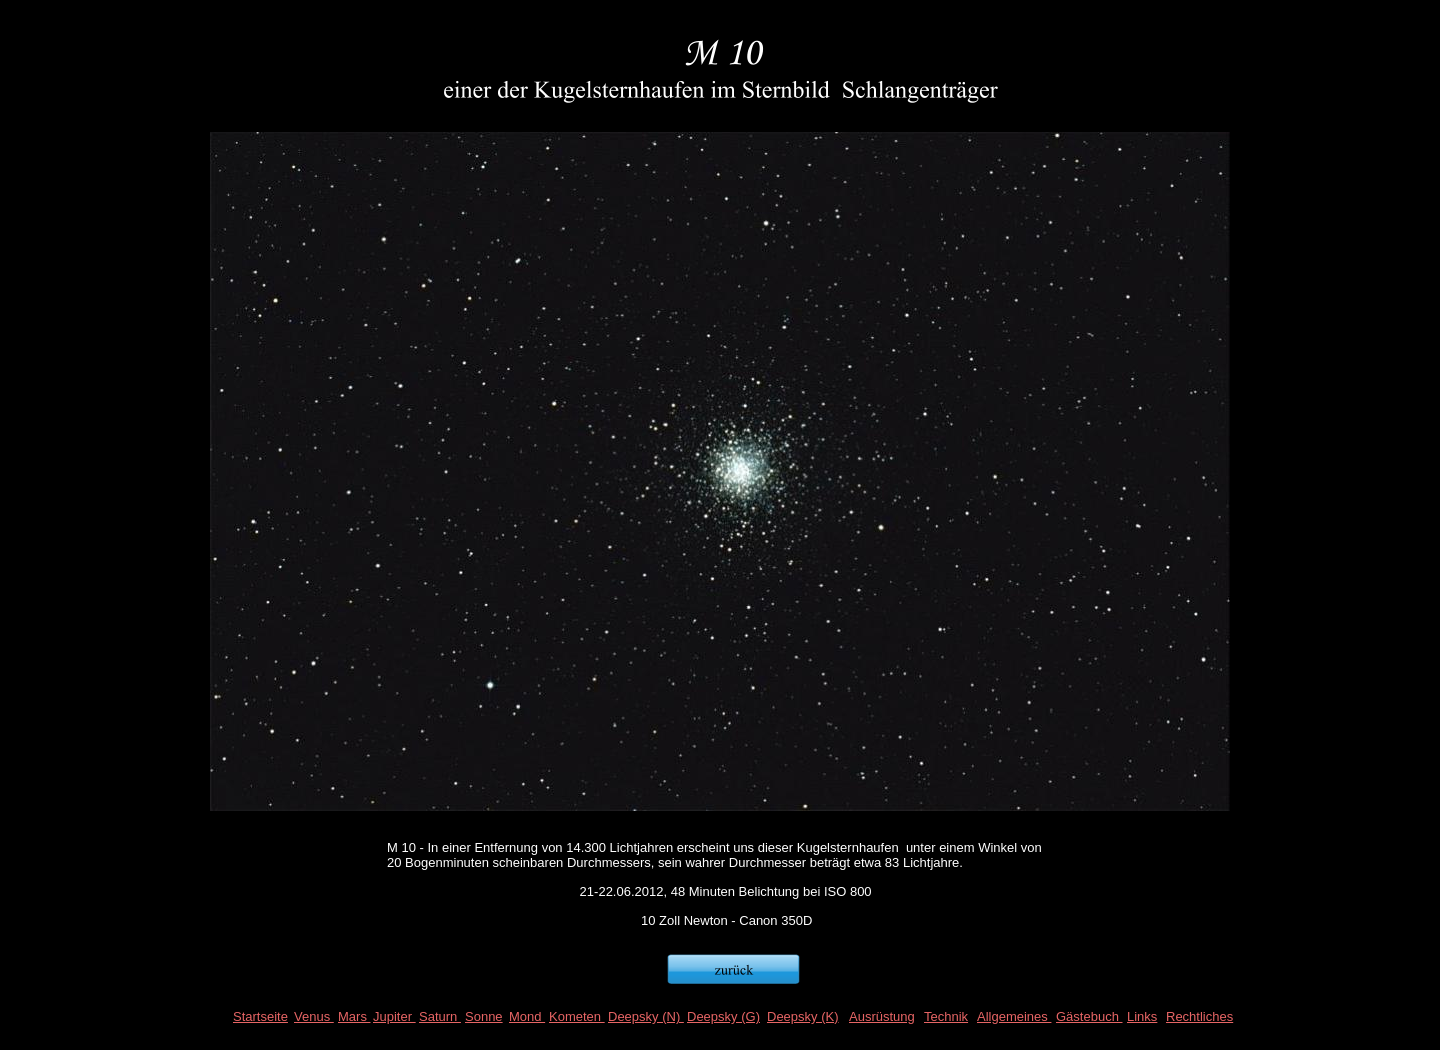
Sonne (484, 1016)
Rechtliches (1199, 1016)
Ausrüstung (882, 1016)
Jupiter (394, 1016)
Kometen (577, 1016)
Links (1142, 1016)
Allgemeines (1014, 1016)
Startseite (260, 1016)
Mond (527, 1016)
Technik (946, 1016)
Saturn (440, 1016)
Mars (354, 1016)
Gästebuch (1089, 1016)
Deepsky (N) (646, 1016)
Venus (314, 1016)
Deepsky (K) (803, 1016)
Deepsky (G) (723, 1016)
